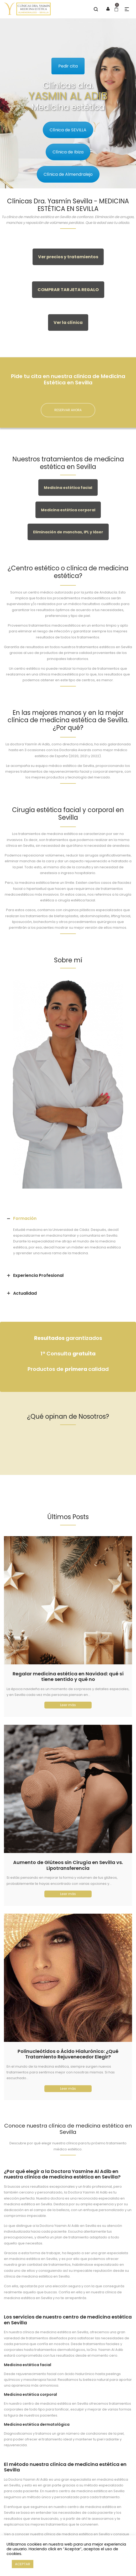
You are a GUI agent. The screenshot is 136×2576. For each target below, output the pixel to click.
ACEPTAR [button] (22, 2564)
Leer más (68, 1704)
